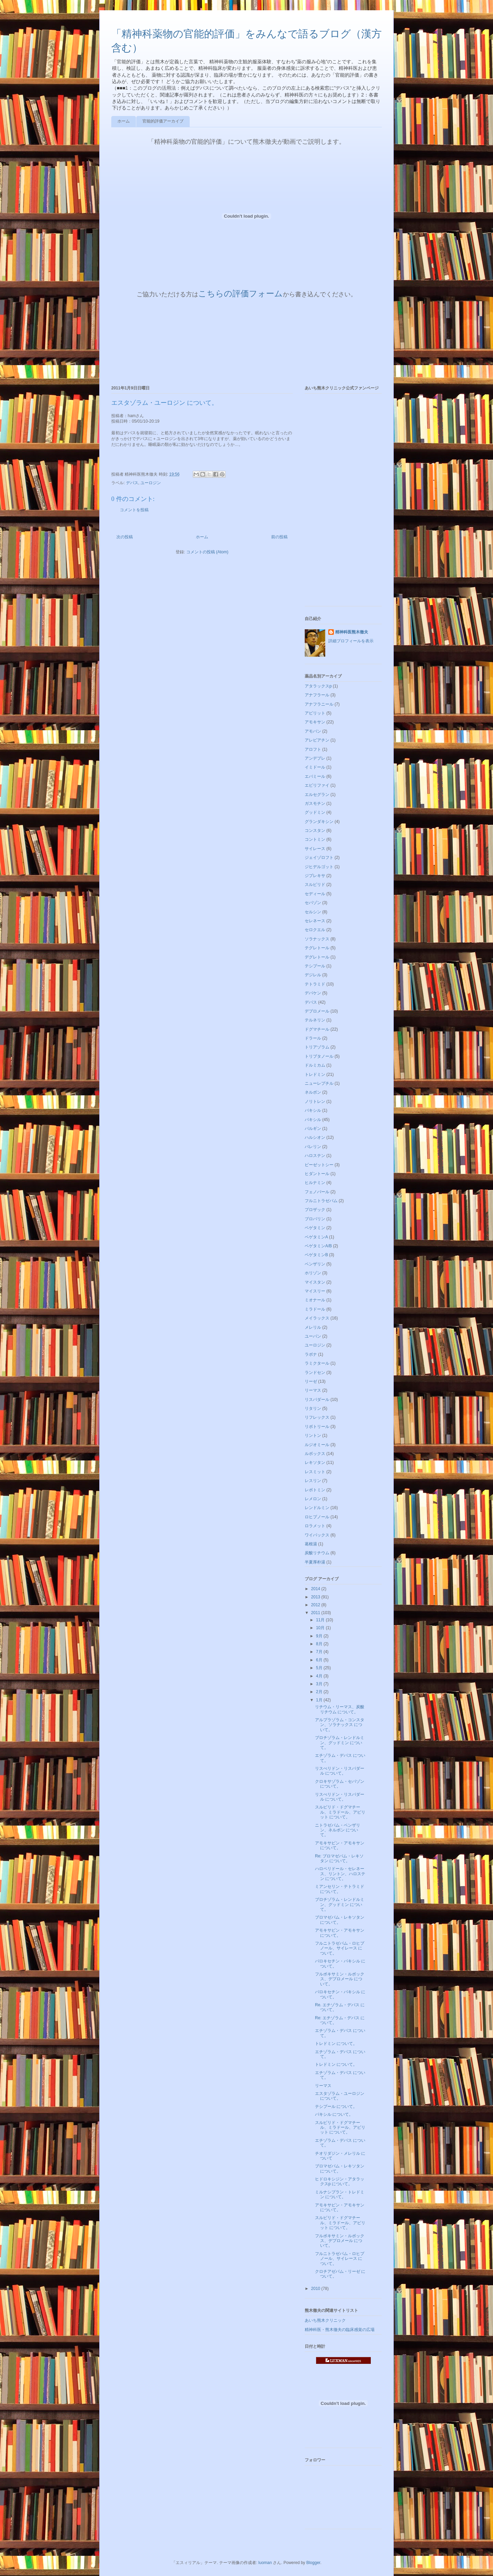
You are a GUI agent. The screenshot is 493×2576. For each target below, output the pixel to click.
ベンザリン (315, 1264)
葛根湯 (311, 1544)
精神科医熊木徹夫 (351, 632)
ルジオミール (317, 1444)
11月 (321, 1620)
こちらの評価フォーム (240, 293)
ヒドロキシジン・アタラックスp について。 (339, 2181)
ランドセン (315, 1372)
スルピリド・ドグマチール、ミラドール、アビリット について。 (340, 1812)
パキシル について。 (334, 2114)
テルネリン (315, 1020)
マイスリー (315, 1291)
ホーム (123, 121)
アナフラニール (319, 704)
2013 (316, 1597)
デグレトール (317, 957)
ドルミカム (315, 1065)
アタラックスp (318, 686)
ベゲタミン (315, 1227)
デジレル (313, 975)
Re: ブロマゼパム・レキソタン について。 (339, 1858)
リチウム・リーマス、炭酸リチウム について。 (339, 1709)
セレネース (315, 920)
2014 (316, 1588)
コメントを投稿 (134, 509)
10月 (321, 1627)
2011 (316, 1612)
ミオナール (315, 1300)
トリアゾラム (317, 1047)
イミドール (315, 767)
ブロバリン (315, 1218)
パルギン (313, 1128)
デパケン (313, 993)
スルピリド (315, 884)
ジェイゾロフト (319, 857)
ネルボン (313, 1092)
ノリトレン (315, 1101)
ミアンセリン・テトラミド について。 (339, 1889)
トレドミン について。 (336, 2043)
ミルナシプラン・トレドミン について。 (339, 2194)
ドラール (313, 1038)
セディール (315, 893)
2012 (316, 1604)
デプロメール (317, 1011)
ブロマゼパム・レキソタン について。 (339, 1919)
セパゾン (313, 902)
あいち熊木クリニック (325, 2320)
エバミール (315, 776)
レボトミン (315, 1489)
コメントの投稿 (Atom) (207, 552)
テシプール (315, 966)
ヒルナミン (315, 1182)
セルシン (313, 912)
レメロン (313, 1498)
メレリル (313, 1327)
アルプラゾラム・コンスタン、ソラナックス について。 (339, 1724)
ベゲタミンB (316, 1254)
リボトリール (317, 1426)
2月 (320, 1691)
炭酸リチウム (317, 1552)
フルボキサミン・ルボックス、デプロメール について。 (339, 1979)
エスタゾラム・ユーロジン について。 (339, 2096)
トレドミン (315, 1074)
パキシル (313, 1119)
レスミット (315, 1471)
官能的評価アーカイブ (163, 121)
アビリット (315, 713)
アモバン (313, 731)
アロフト (313, 749)
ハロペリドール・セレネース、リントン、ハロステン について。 (340, 1873)
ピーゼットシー (319, 1164)
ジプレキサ (315, 875)
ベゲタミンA (316, 1237)
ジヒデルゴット (319, 866)
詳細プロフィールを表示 (351, 641)
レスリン (313, 1480)
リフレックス (317, 1417)
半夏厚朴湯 (315, 1562)
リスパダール (317, 1399)
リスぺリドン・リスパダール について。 (339, 1771)
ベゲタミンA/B (318, 1246)
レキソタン (315, 1462)
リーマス (313, 1390)
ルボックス (315, 1453)
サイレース (315, 848)
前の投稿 (279, 536)
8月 (320, 1643)
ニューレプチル (319, 1083)
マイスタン (315, 1282)
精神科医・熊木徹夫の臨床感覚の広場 (340, 2329)
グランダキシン (319, 821)
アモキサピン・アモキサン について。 (339, 1845)
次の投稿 (124, 536)
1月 (320, 1700)
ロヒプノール (317, 1517)
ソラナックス (317, 939)
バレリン (313, 1146)
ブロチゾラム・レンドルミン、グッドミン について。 (339, 1742)
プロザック (315, 1209)
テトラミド (315, 984)
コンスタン (315, 830)
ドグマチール (317, 1029)
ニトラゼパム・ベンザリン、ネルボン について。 (337, 1830)
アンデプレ (315, 758)
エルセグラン (317, 794)
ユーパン (313, 1336)
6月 (320, 1660)
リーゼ (311, 1381)
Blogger (313, 2562)
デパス (132, 482)
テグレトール (317, 947)
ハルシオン (315, 1137)
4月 (320, 1676)
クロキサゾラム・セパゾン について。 (339, 1784)
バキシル (313, 1110)
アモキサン (315, 722)
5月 (320, 1667)
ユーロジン (150, 482)
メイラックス (317, 1318)
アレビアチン (317, 740)
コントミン (315, 839)
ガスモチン (315, 803)
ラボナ (311, 1354)
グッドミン (315, 812)
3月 (320, 1684)
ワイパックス (317, 1535)
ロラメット (315, 1525)
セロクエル (315, 929)
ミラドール (315, 1309)
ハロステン (315, 1155)
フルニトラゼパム (321, 1200)
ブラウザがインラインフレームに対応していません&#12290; (231, 338)
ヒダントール (317, 1173)
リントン (313, 1435)
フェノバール (317, 1191)
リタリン (313, 1408)
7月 (320, 1651)
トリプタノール (319, 1056)
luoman (265, 2562)
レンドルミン (317, 1507)
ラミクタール (317, 1363)
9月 (320, 1636)
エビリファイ (317, 785)
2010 (316, 2288)
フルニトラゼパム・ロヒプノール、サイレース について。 (339, 1948)
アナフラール (317, 695)
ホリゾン (313, 1273)
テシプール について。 (336, 2106)
